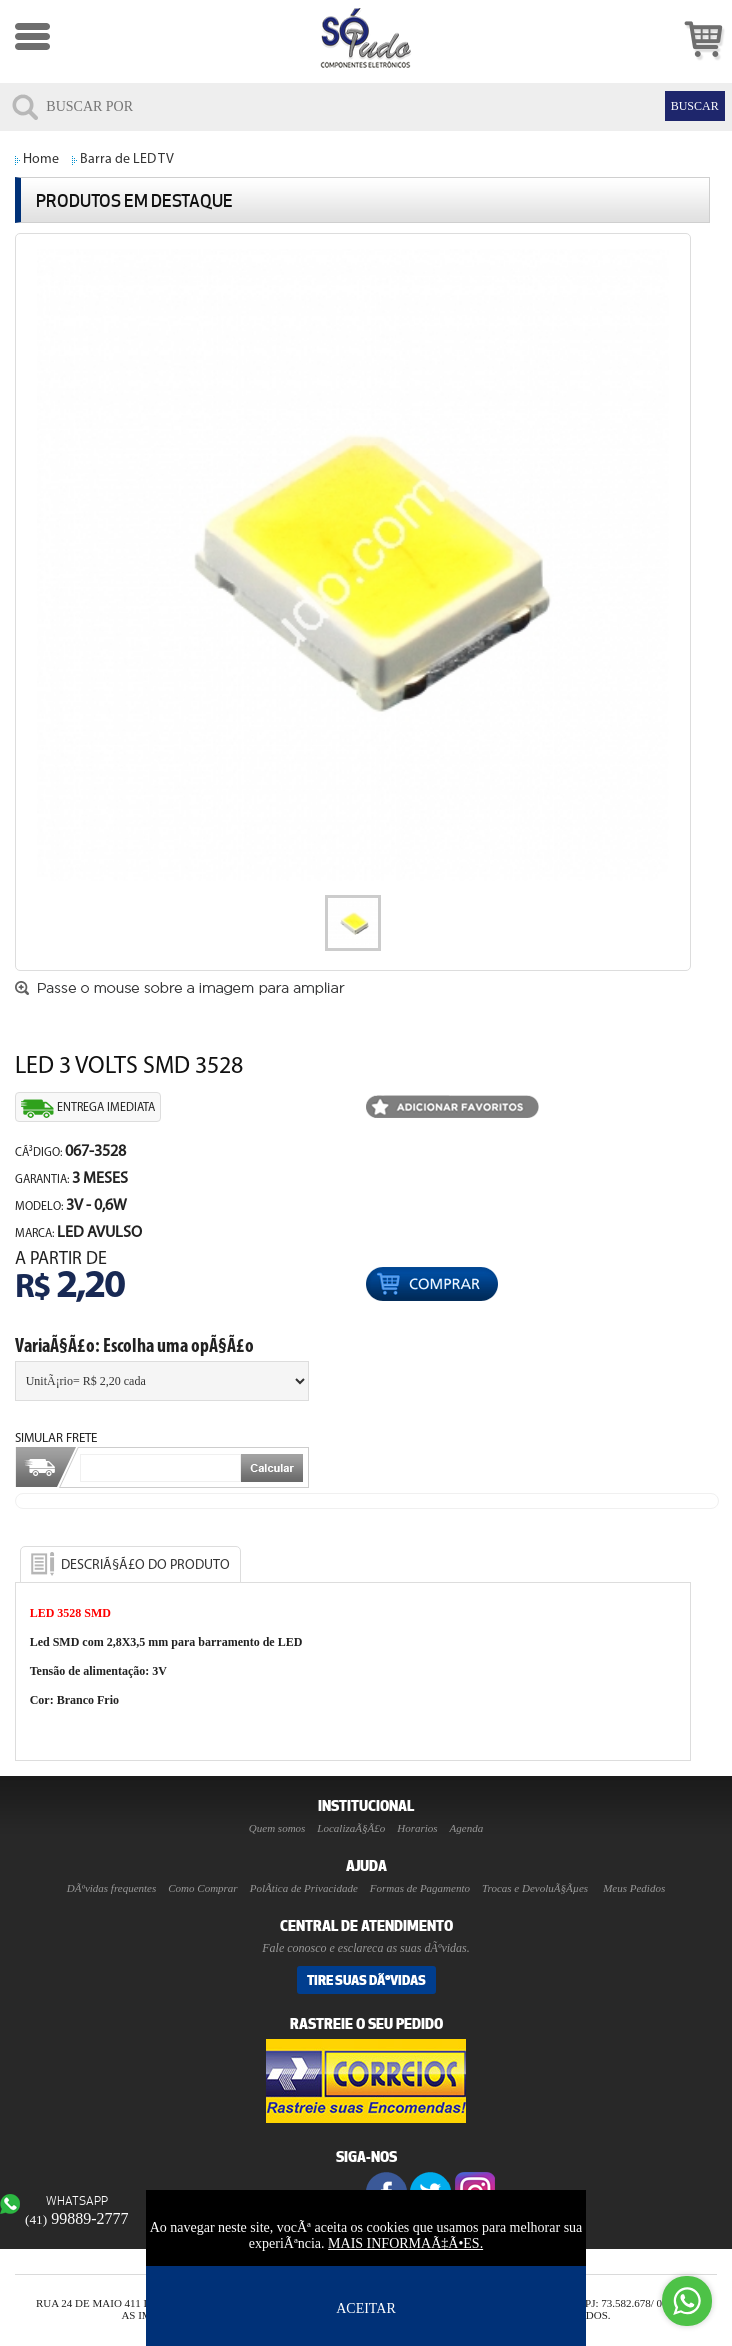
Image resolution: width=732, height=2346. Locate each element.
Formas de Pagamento (420, 1888)
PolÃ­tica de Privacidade (304, 1888)
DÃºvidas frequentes (111, 1888)
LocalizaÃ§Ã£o (351, 1828)
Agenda (467, 1828)
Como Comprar (202, 1888)
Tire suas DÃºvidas (366, 1980)
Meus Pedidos (634, 1888)
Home (41, 159)
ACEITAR (366, 2308)
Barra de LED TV (127, 159)
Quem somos (277, 1828)
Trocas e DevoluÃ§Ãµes (535, 1888)
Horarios (417, 1828)
